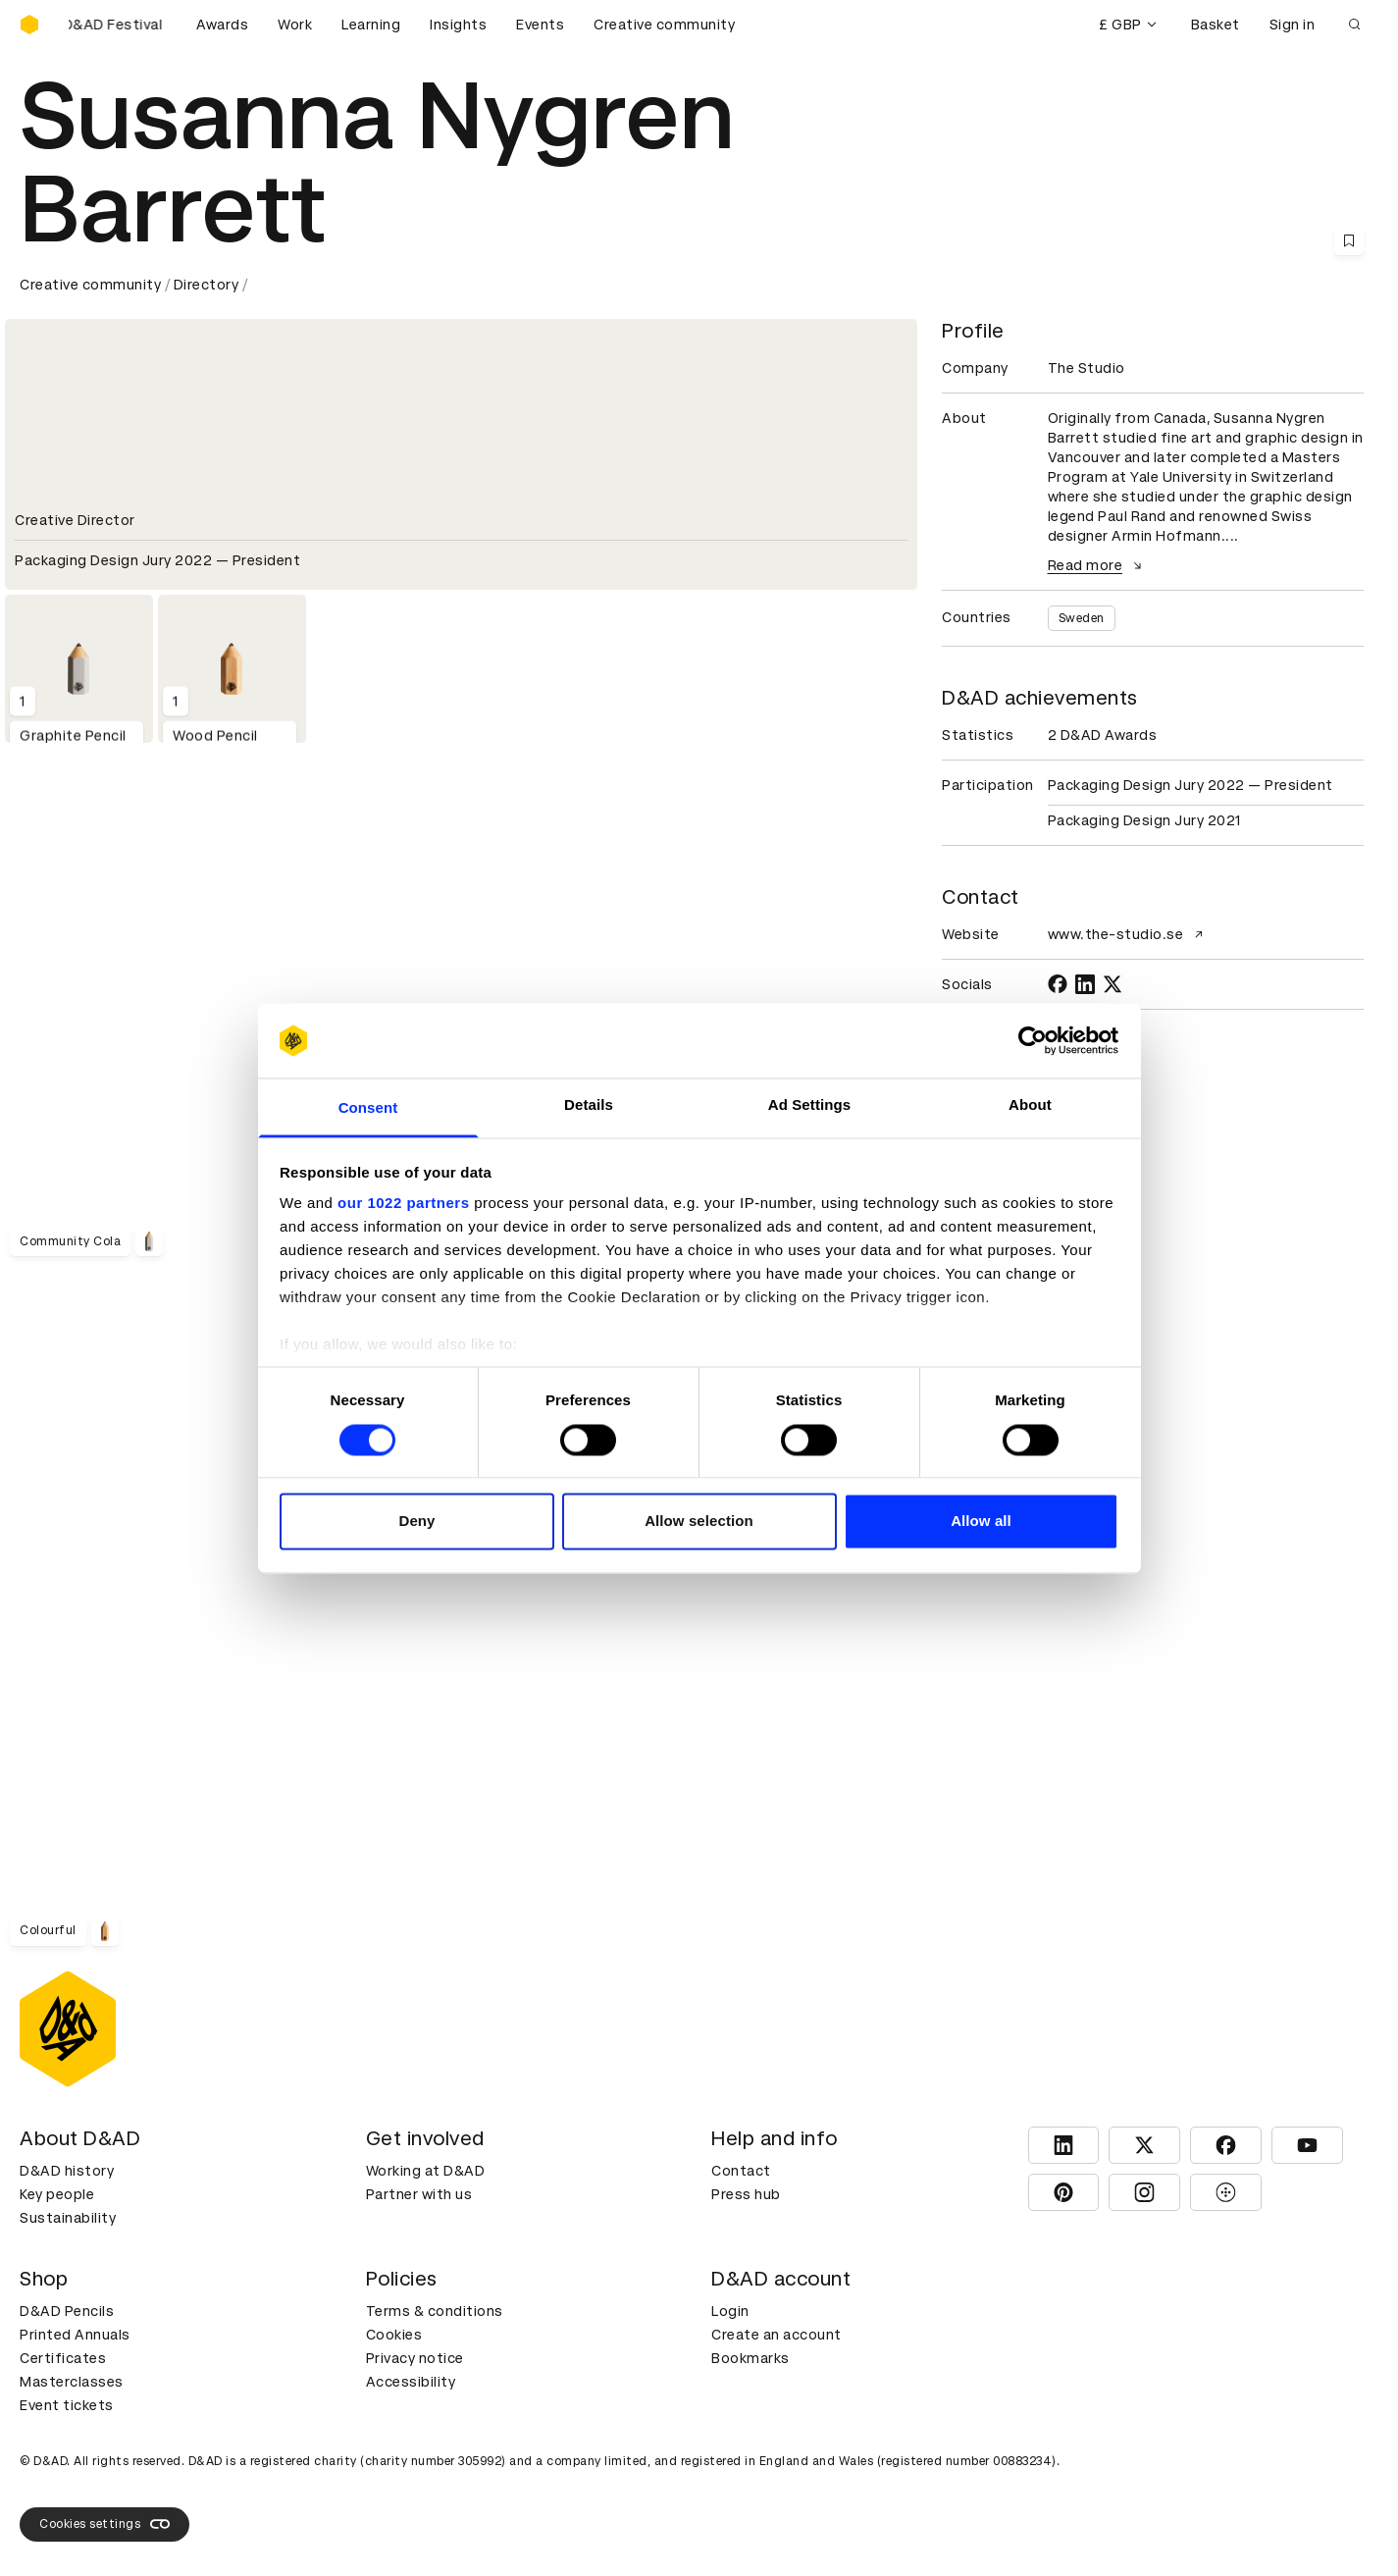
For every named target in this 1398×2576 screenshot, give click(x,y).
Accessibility (411, 2382)
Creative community (664, 24)
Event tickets (67, 2405)
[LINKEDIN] (1085, 984)
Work (295, 24)
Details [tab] (588, 1105)
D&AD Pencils (67, 2311)
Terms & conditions (434, 2311)
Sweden (1082, 618)
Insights (458, 24)
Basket (1215, 24)
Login (730, 2311)
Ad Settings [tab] (809, 1105)
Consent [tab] (368, 1108)
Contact (741, 2171)
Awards (222, 24)
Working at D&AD (426, 2171)
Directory (206, 284)
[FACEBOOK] (1057, 984)
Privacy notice (415, 2358)
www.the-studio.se (1128, 934)
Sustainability (68, 2218)
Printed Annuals (75, 2334)
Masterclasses (72, 2382)
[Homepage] (29, 24)
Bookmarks (750, 2358)
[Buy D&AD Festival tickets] (118, 24)
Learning (370, 24)
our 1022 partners (403, 1203)
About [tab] (1030, 1105)
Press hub (746, 2194)
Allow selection (699, 1521)
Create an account (776, 2334)
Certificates (63, 2358)
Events (540, 24)
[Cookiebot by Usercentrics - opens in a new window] (1032, 1040)
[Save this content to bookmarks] (1349, 240)
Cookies (394, 2334)
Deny (416, 1521)
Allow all (981, 1521)
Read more (1098, 565)
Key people (57, 2194)
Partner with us (419, 2194)
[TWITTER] (1112, 984)
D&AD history (67, 2171)
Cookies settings (104, 2524)
